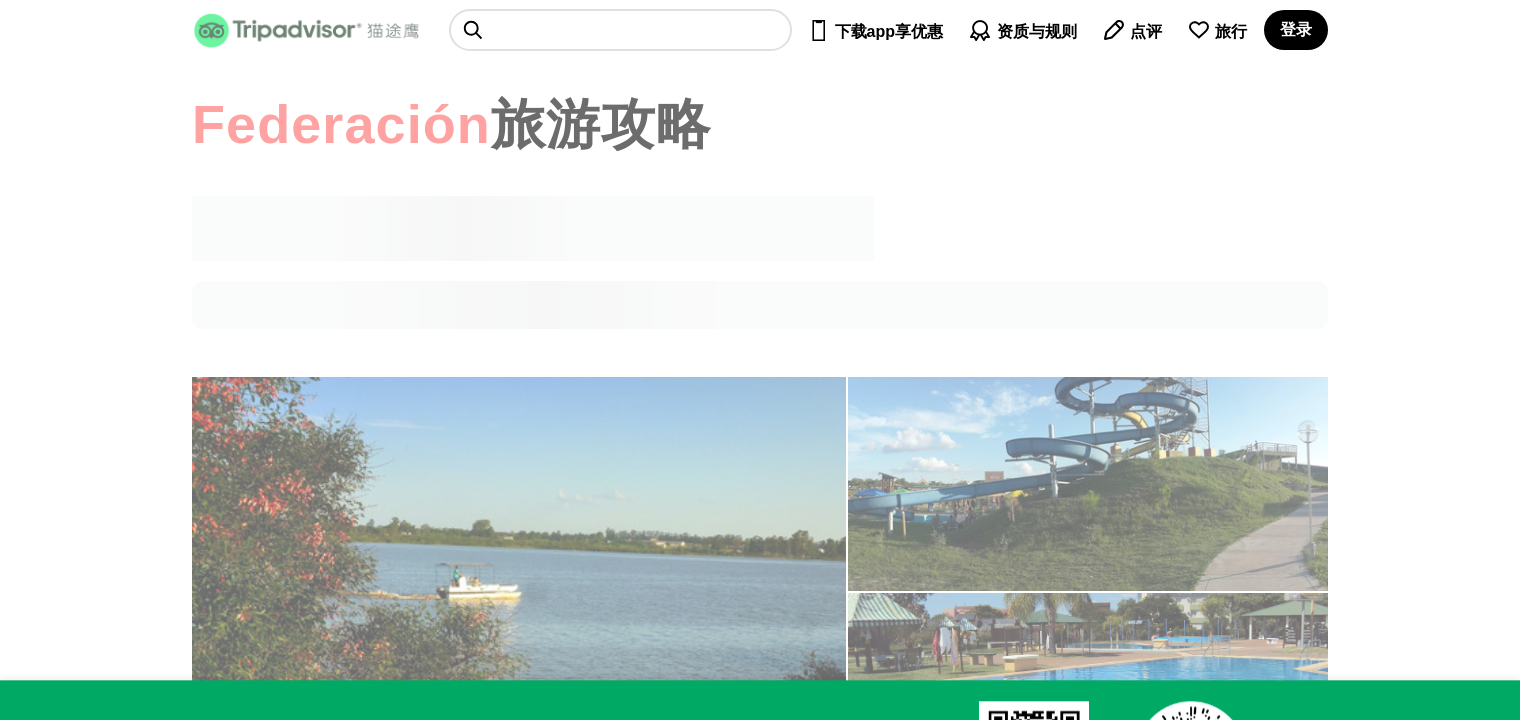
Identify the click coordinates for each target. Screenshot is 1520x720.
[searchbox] (620, 30)
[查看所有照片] (1088, 484)
